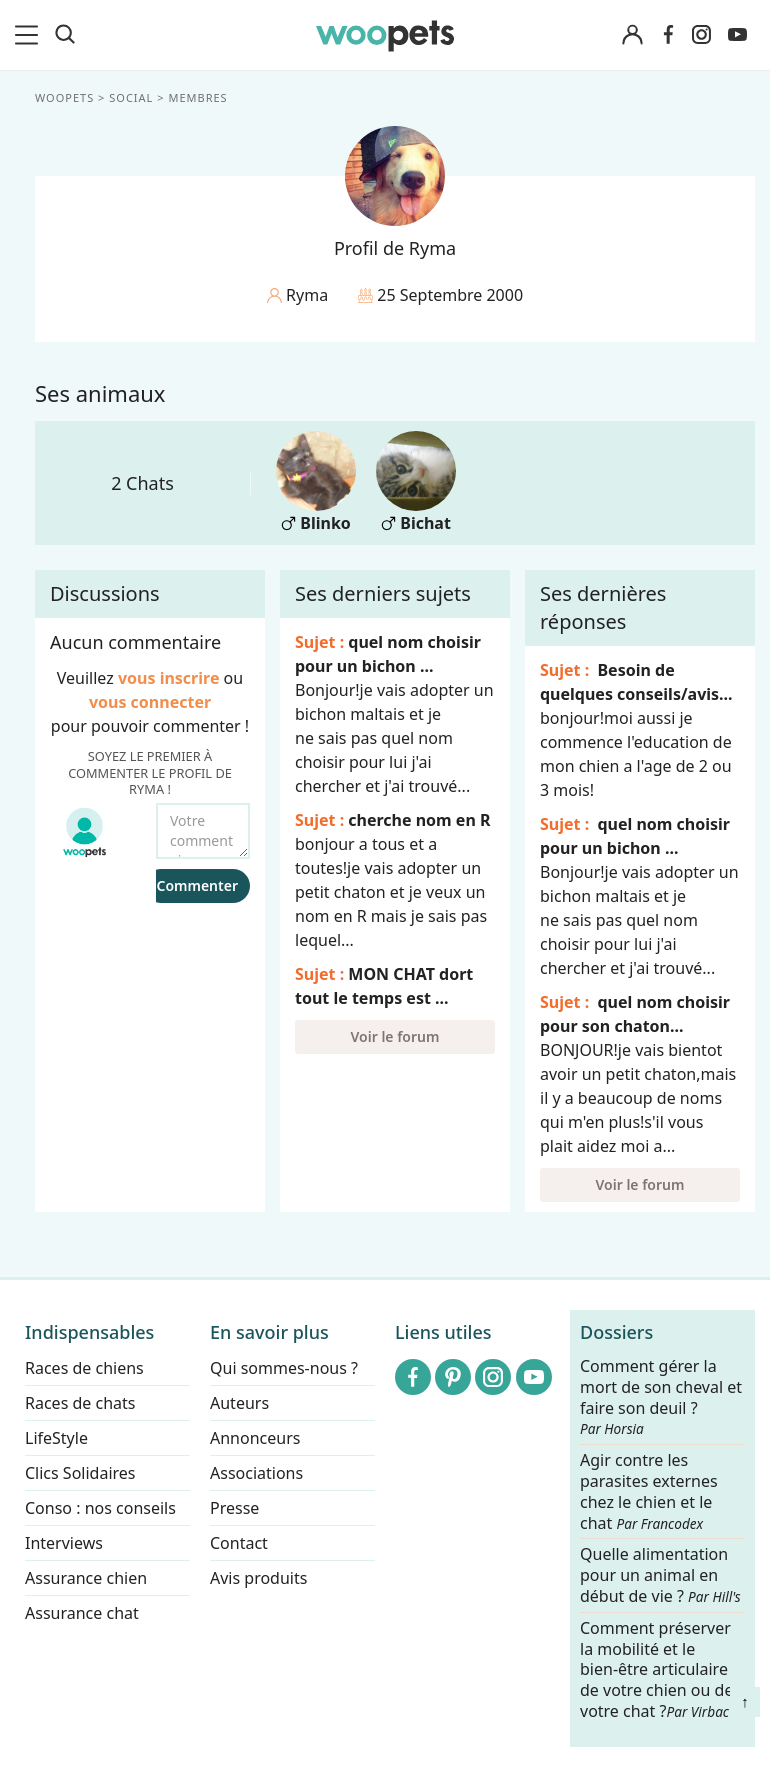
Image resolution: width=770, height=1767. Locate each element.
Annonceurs (255, 1438)
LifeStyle (56, 1438)
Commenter (197, 885)
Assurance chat (82, 1613)
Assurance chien (86, 1578)
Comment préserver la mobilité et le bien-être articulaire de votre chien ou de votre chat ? (656, 1669)
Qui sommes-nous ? (284, 1368)
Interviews (64, 1543)
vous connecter (150, 702)
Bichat (416, 482)
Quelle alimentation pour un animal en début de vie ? (660, 1576)
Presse (234, 1508)
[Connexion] (632, 35)
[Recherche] (65, 35)
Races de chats (80, 1403)
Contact (239, 1543)
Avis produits (258, 1578)
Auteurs (239, 1403)
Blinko (316, 482)
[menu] (30, 35)
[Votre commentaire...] (203, 831)
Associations (256, 1473)
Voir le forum (395, 1036)
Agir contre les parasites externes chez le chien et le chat (649, 1491)
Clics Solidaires (80, 1473)
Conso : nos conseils (100, 1508)
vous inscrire (169, 678)
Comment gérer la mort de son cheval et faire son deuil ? (661, 1397)
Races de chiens (84, 1368)
